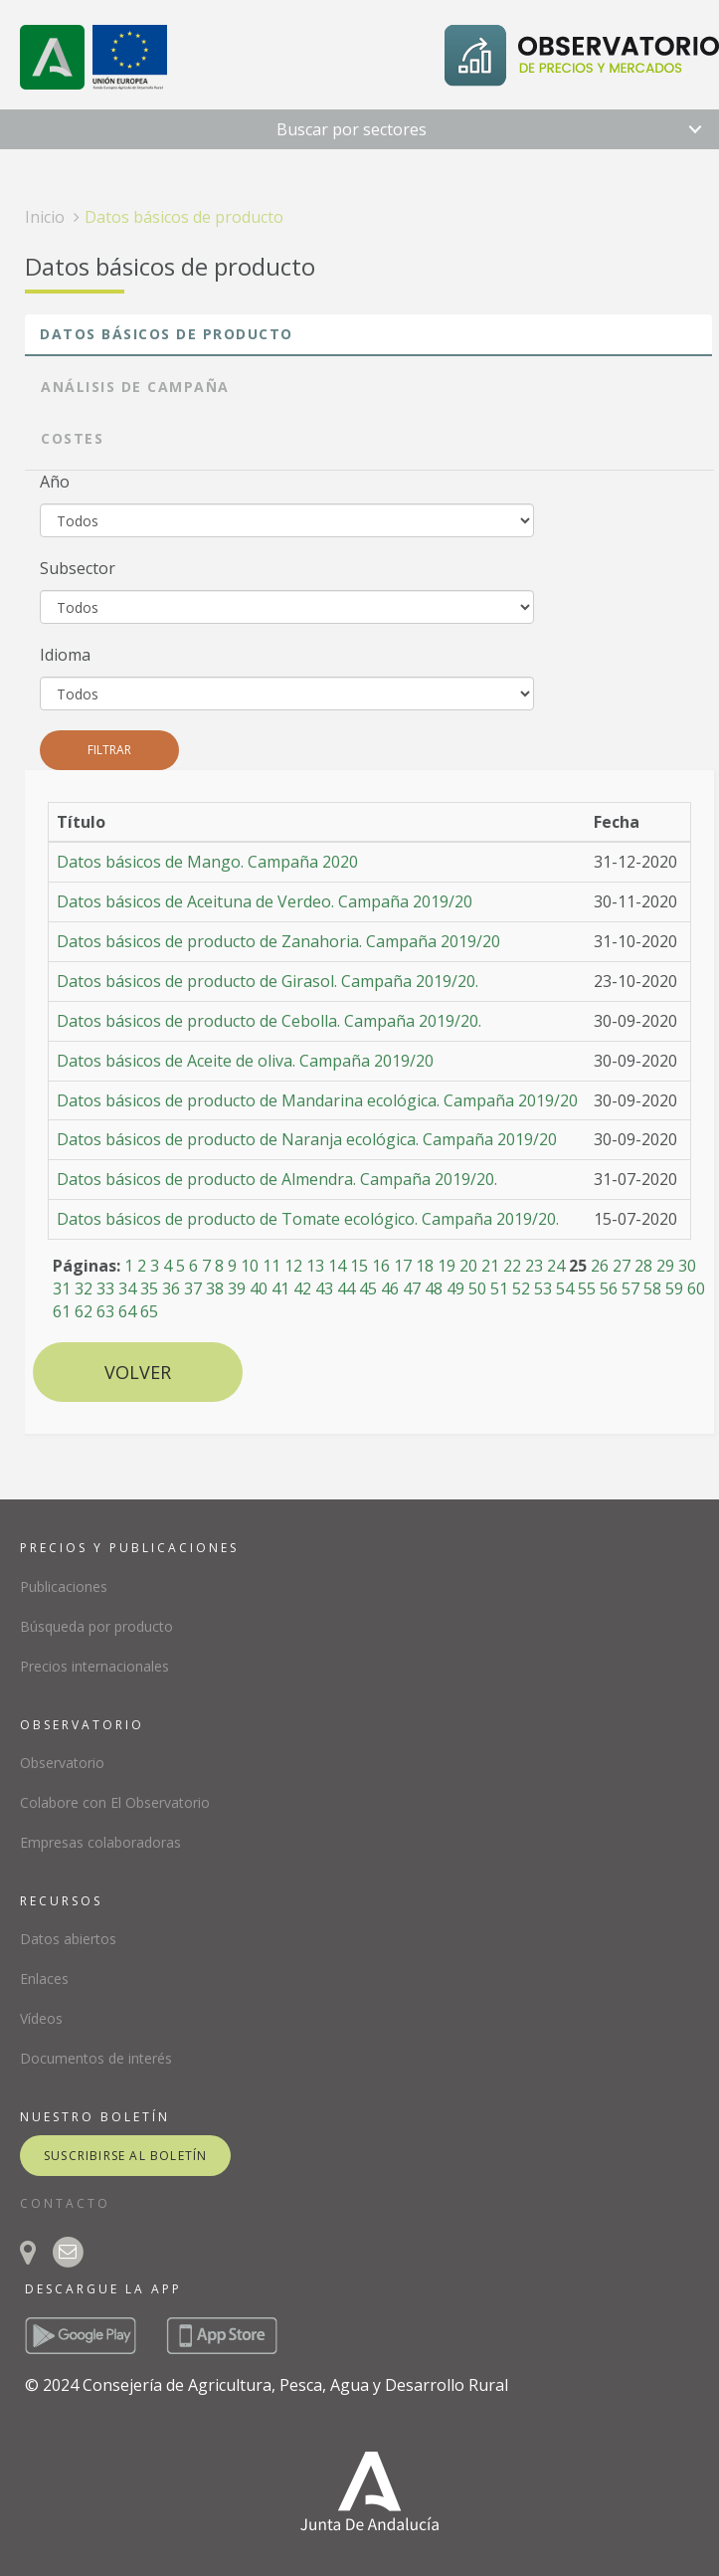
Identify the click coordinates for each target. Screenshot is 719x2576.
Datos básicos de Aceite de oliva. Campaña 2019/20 (245, 1061)
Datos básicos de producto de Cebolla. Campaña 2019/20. (269, 1021)
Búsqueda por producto (96, 1626)
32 (83, 1288)
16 (381, 1266)
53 (543, 1288)
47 (412, 1288)
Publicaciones (63, 1586)
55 (587, 1288)
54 (565, 1288)
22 (512, 1266)
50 (477, 1288)
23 (534, 1266)
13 (315, 1266)
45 (368, 1288)
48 (434, 1288)
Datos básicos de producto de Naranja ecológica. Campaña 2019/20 (307, 1139)
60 (696, 1288)
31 (62, 1288)
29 (665, 1266)
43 (324, 1288)
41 (280, 1288)
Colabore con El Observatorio (115, 1802)
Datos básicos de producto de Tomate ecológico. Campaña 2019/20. (308, 1219)
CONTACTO (65, 2203)
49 (455, 1288)
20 (468, 1266)
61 (62, 1311)
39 (237, 1288)
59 (674, 1288)
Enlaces (44, 1978)
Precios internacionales (94, 1666)
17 (403, 1266)
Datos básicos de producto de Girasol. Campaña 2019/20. (267, 981)
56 (609, 1288)
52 (521, 1288)
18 (425, 1266)
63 (105, 1311)
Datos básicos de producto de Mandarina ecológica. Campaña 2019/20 (317, 1100)
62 (83, 1311)
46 (390, 1288)
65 (149, 1311)
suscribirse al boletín (125, 2155)
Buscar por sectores (351, 129)
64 (127, 1311)
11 (271, 1266)
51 (499, 1288)
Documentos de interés (96, 2058)
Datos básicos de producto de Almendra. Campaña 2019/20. (277, 1179)
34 (127, 1288)
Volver (137, 1372)
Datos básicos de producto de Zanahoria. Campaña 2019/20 (278, 941)
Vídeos (41, 2018)
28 (643, 1266)
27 (621, 1266)
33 (105, 1288)
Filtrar (109, 749)
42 (302, 1288)
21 (490, 1266)
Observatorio (62, 1762)
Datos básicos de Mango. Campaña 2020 (207, 862)
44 (346, 1288)
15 (359, 1266)
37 (193, 1288)
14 (337, 1266)
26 (600, 1266)
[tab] (368, 335)
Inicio (45, 217)
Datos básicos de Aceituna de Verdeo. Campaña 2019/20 (264, 901)
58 (652, 1288)
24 (556, 1266)
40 (259, 1288)
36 (171, 1288)
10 (250, 1266)
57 (630, 1288)
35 (149, 1288)
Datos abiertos (68, 1938)
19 (446, 1266)
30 (687, 1266)
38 (215, 1288)
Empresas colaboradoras (100, 1842)
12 (293, 1266)
